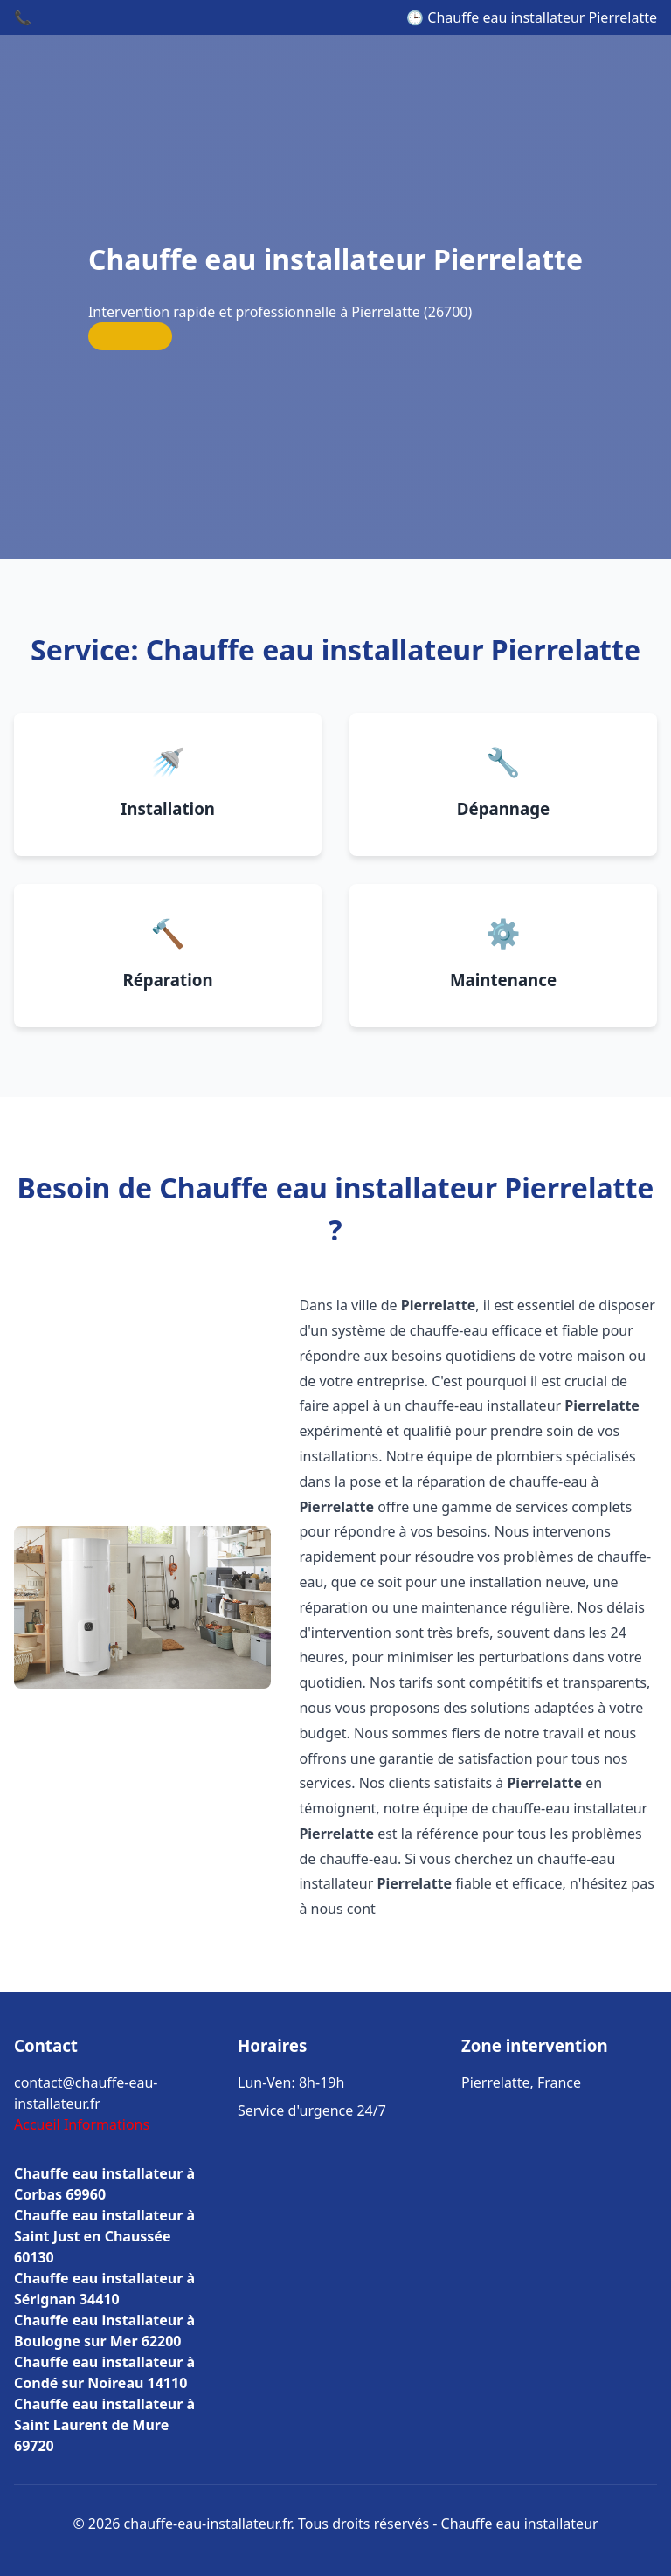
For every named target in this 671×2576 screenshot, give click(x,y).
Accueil (37, 2124)
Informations (106, 2124)
